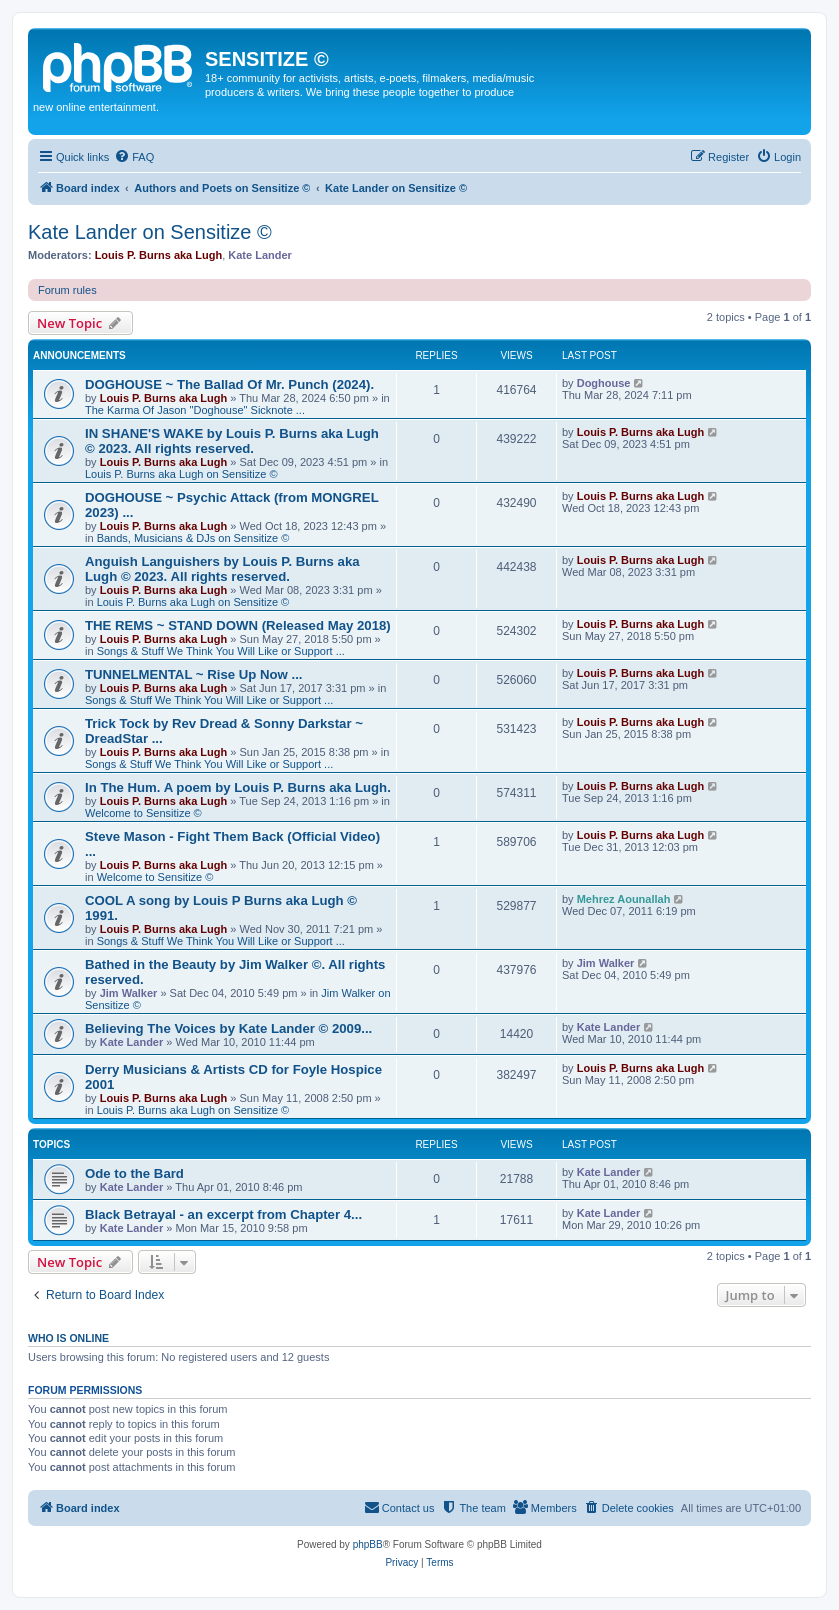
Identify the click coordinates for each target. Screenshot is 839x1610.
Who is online (68, 1338)
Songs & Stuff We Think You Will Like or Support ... (221, 651)
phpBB (368, 1544)
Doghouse (604, 383)
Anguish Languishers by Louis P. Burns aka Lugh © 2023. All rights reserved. (222, 569)
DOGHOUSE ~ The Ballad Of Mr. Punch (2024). (229, 384)
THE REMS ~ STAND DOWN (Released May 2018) (238, 625)
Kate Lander (260, 255)
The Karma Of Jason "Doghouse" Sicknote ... (195, 410)
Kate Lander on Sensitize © (150, 232)
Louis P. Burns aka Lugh (159, 255)
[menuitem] (134, 157)
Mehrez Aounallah (624, 899)
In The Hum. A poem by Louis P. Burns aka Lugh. (238, 787)
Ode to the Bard (134, 1173)
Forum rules (67, 290)
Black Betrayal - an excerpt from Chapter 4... (223, 1214)
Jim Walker (129, 993)
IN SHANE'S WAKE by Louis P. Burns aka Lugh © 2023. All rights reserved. (232, 441)
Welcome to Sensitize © (143, 813)
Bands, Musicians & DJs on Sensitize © (193, 538)
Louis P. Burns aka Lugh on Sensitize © (181, 474)
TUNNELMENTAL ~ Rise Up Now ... (193, 674)
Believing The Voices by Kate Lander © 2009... (228, 1028)
